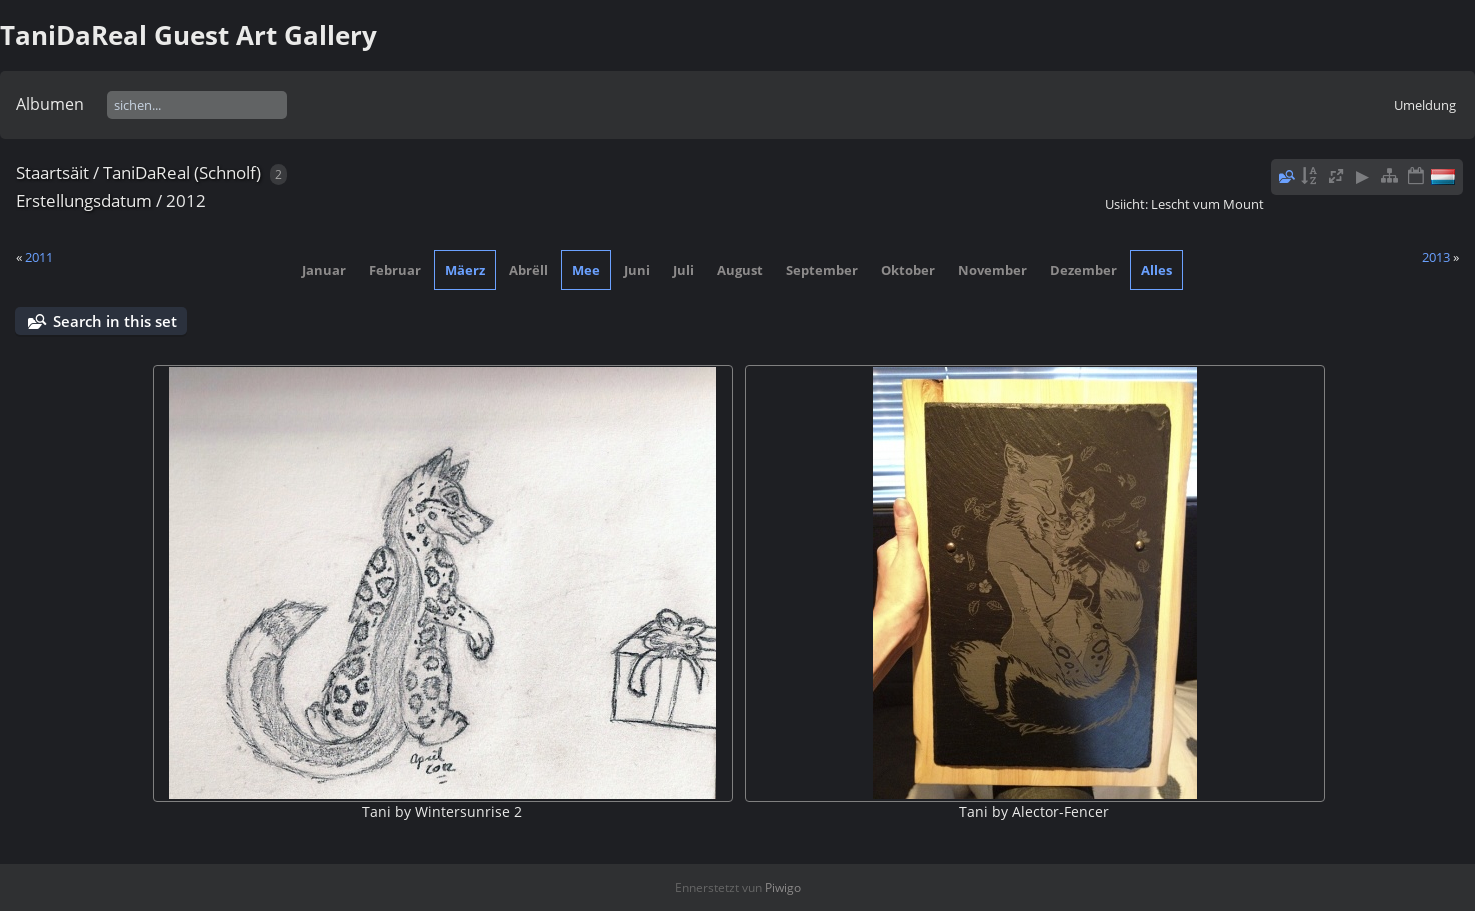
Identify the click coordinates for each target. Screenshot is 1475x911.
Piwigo (783, 887)
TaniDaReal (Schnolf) (182, 172)
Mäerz (465, 270)
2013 (1436, 257)
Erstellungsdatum (84, 200)
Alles (1156, 270)
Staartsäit (52, 172)
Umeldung (1425, 105)
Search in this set (115, 321)
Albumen (50, 104)
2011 (39, 257)
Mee (586, 270)
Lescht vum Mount (1207, 204)
